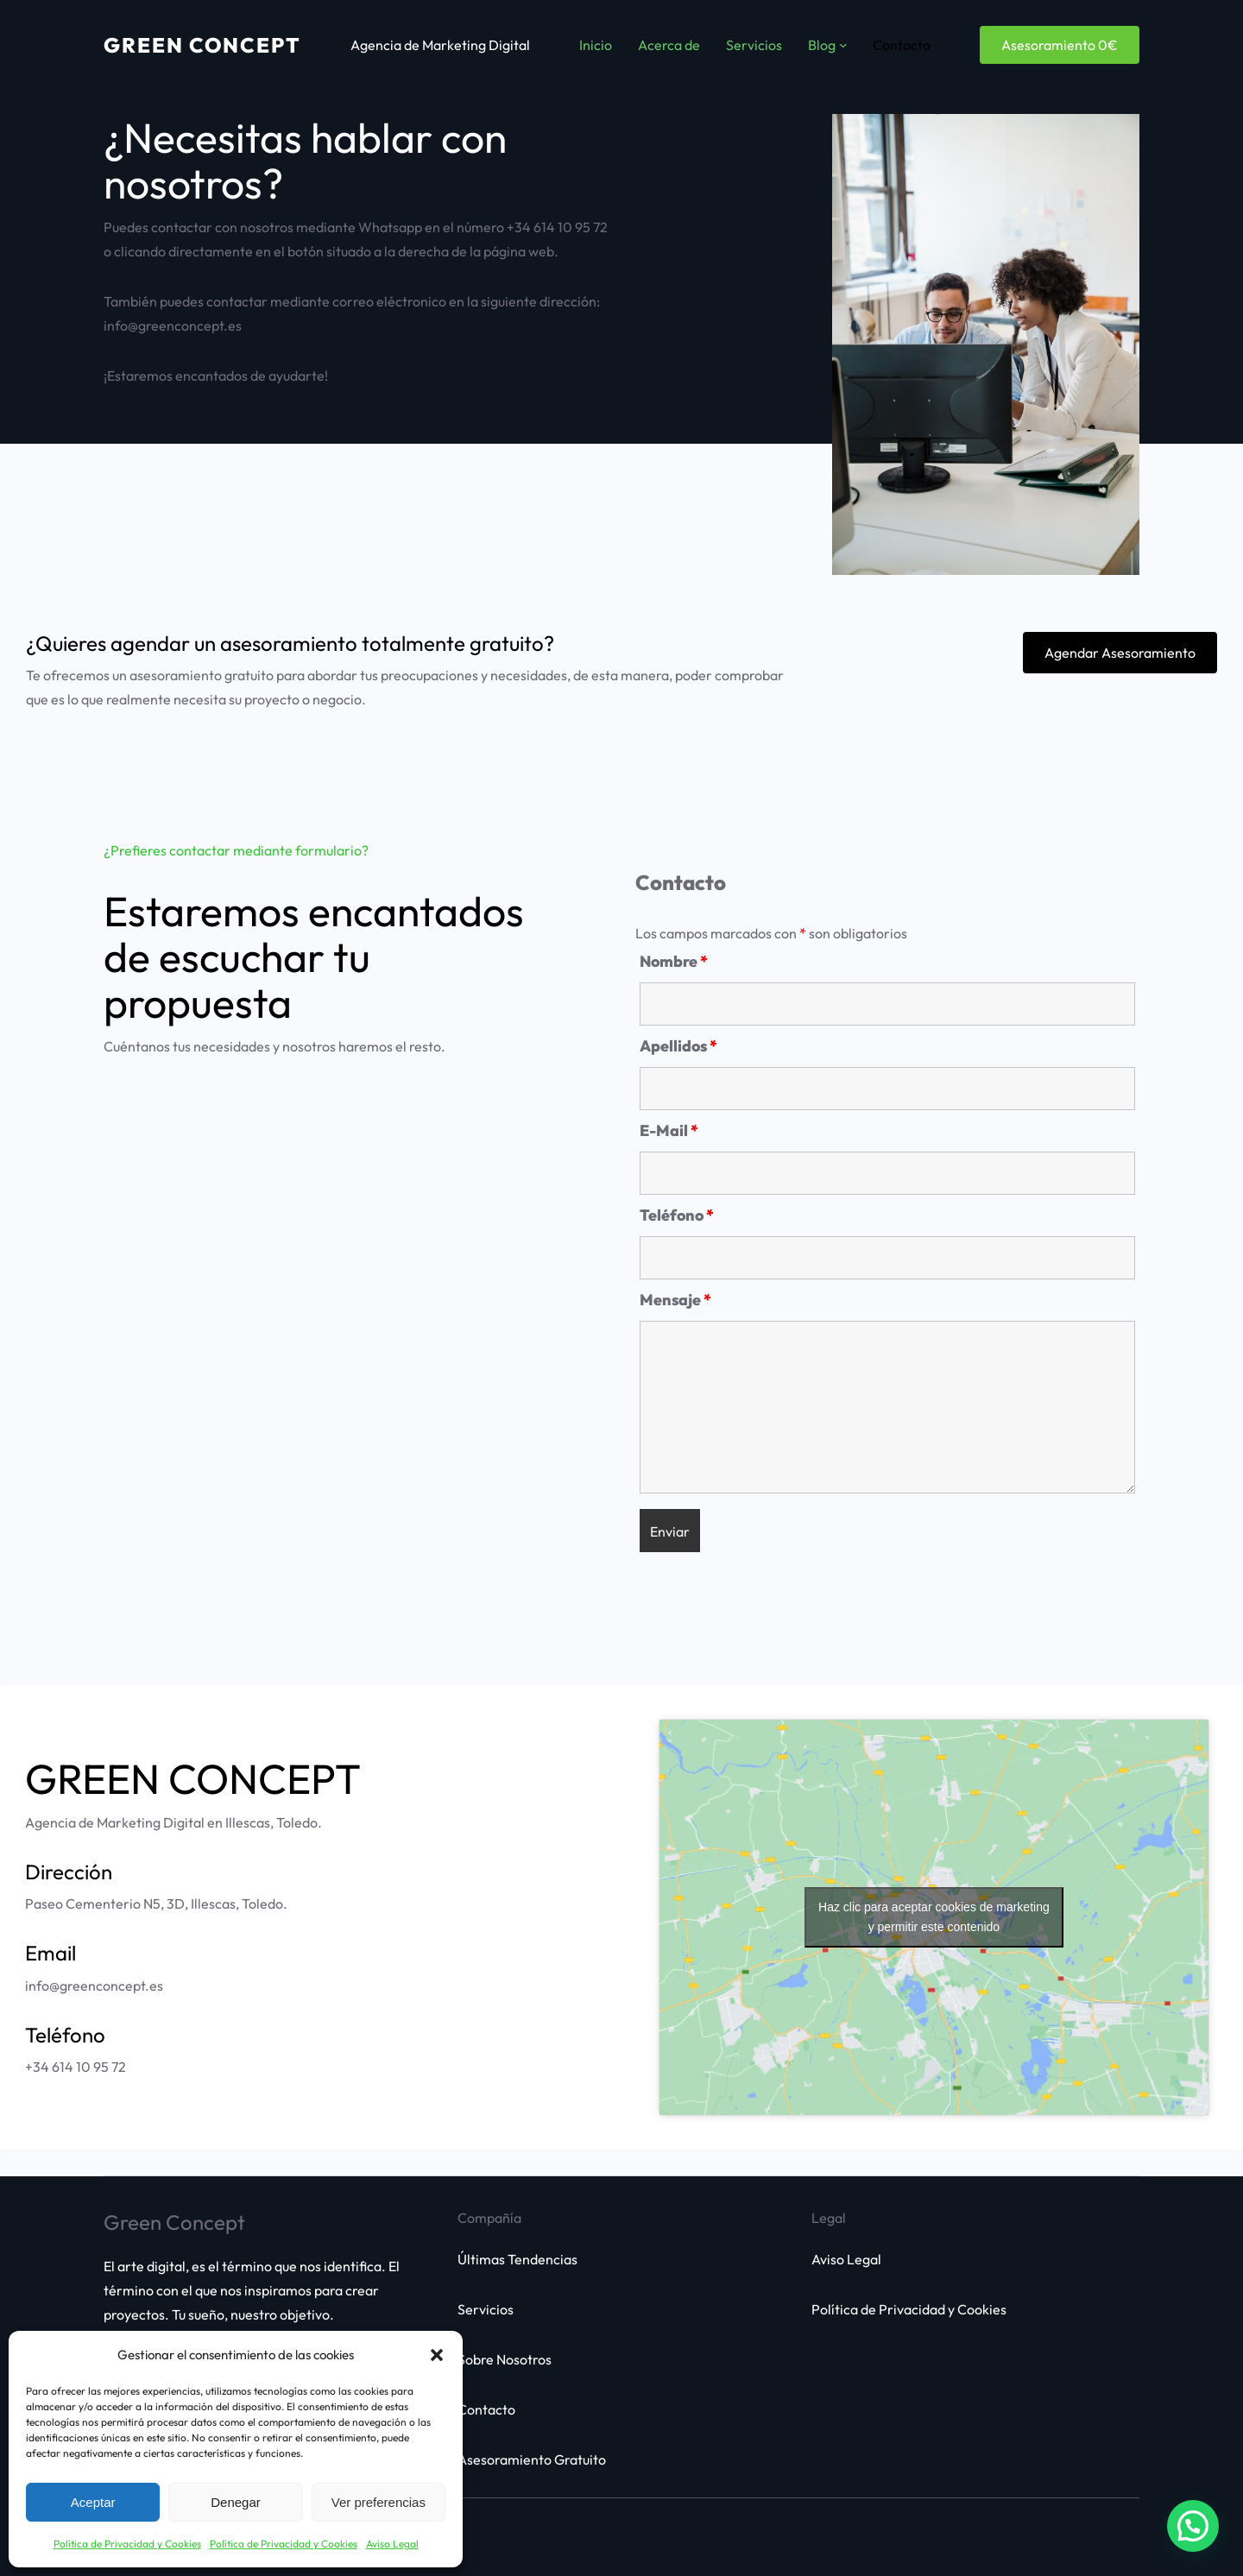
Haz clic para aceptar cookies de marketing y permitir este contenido (934, 1917)
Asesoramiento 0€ (1059, 45)
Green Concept (202, 45)
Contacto (486, 2409)
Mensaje (675, 1300)
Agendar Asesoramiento (1120, 652)
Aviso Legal (392, 2543)
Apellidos (678, 1046)
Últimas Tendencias (517, 2259)
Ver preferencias (378, 2502)
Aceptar (93, 2502)
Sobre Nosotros (504, 2359)
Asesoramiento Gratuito (531, 2459)
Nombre (674, 961)
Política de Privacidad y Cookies (127, 2543)
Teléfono (677, 1215)
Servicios (485, 2309)
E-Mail (669, 1130)
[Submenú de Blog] (843, 45)
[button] (436, 2355)
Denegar (236, 2502)
